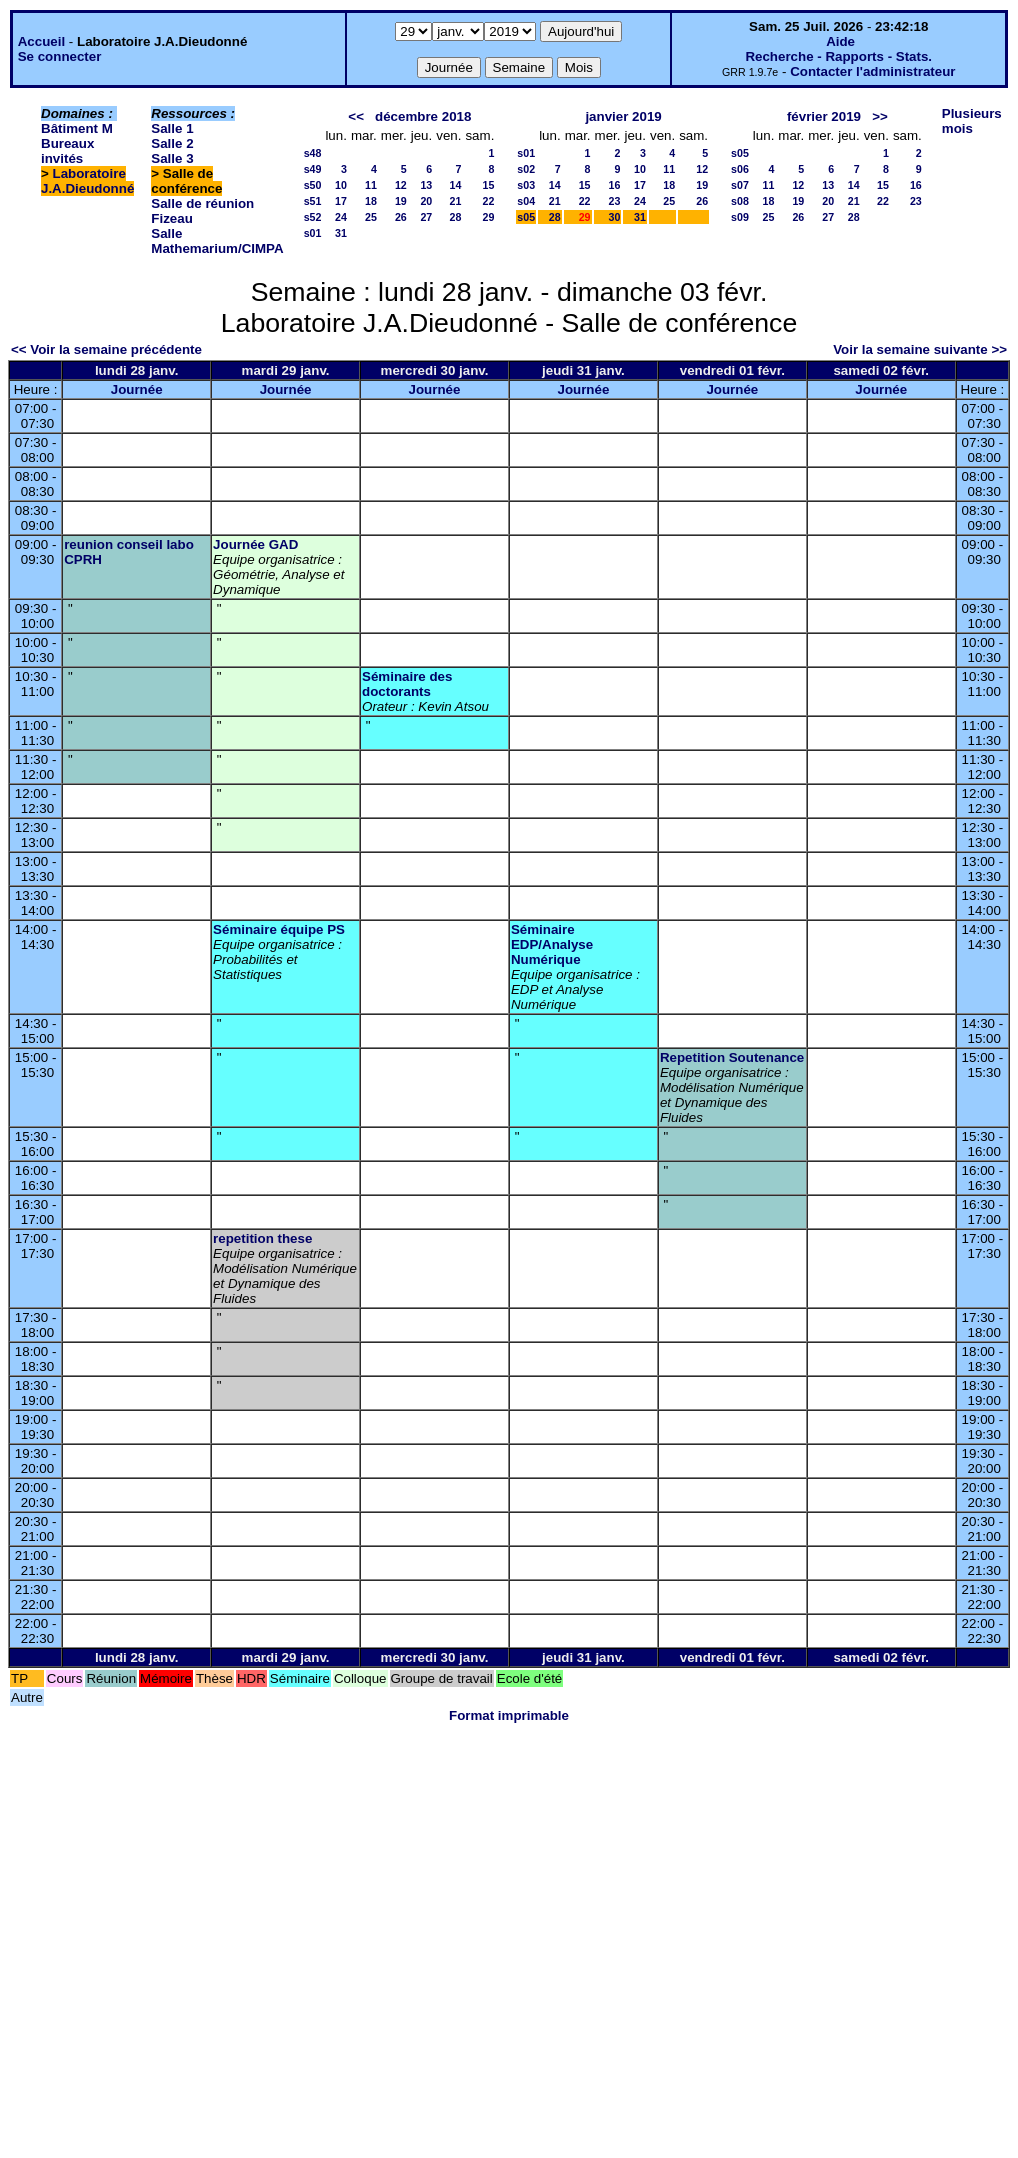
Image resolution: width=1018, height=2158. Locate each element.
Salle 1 (172, 128)
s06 (740, 169)
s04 (526, 201)
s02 (526, 169)
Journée (137, 389)
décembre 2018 (423, 116)
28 (456, 217)
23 (615, 201)
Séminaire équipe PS (279, 929)
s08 (740, 201)
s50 (313, 185)
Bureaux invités (67, 151)
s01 (313, 233)
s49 (313, 169)
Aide (840, 41)
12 (401, 185)
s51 (313, 201)
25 (371, 217)
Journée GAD (255, 544)
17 (341, 201)
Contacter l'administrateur (872, 71)
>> (880, 116)
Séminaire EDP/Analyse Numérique (552, 944)
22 (488, 201)
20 (426, 201)
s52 (313, 217)
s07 (740, 185)
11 (371, 185)
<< (356, 116)
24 (341, 217)
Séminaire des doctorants (407, 684)
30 (615, 217)
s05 (526, 217)
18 (371, 201)
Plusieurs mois (972, 121)
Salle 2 (172, 143)
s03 (526, 185)
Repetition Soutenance (732, 1057)
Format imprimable (509, 1715)
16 (615, 185)
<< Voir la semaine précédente (106, 349)
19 (401, 201)
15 (488, 185)
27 (426, 217)
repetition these (262, 1238)
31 (341, 233)
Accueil (41, 41)
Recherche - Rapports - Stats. (838, 56)
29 (488, 217)
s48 (313, 153)
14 (456, 185)
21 (456, 201)
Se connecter (60, 56)
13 (426, 185)
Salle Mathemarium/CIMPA (217, 241)
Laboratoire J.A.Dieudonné (87, 181)
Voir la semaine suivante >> (920, 349)
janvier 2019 (623, 116)
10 (341, 185)
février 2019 (824, 116)
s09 (740, 217)
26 (401, 217)
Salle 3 (172, 158)
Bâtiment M (77, 128)
